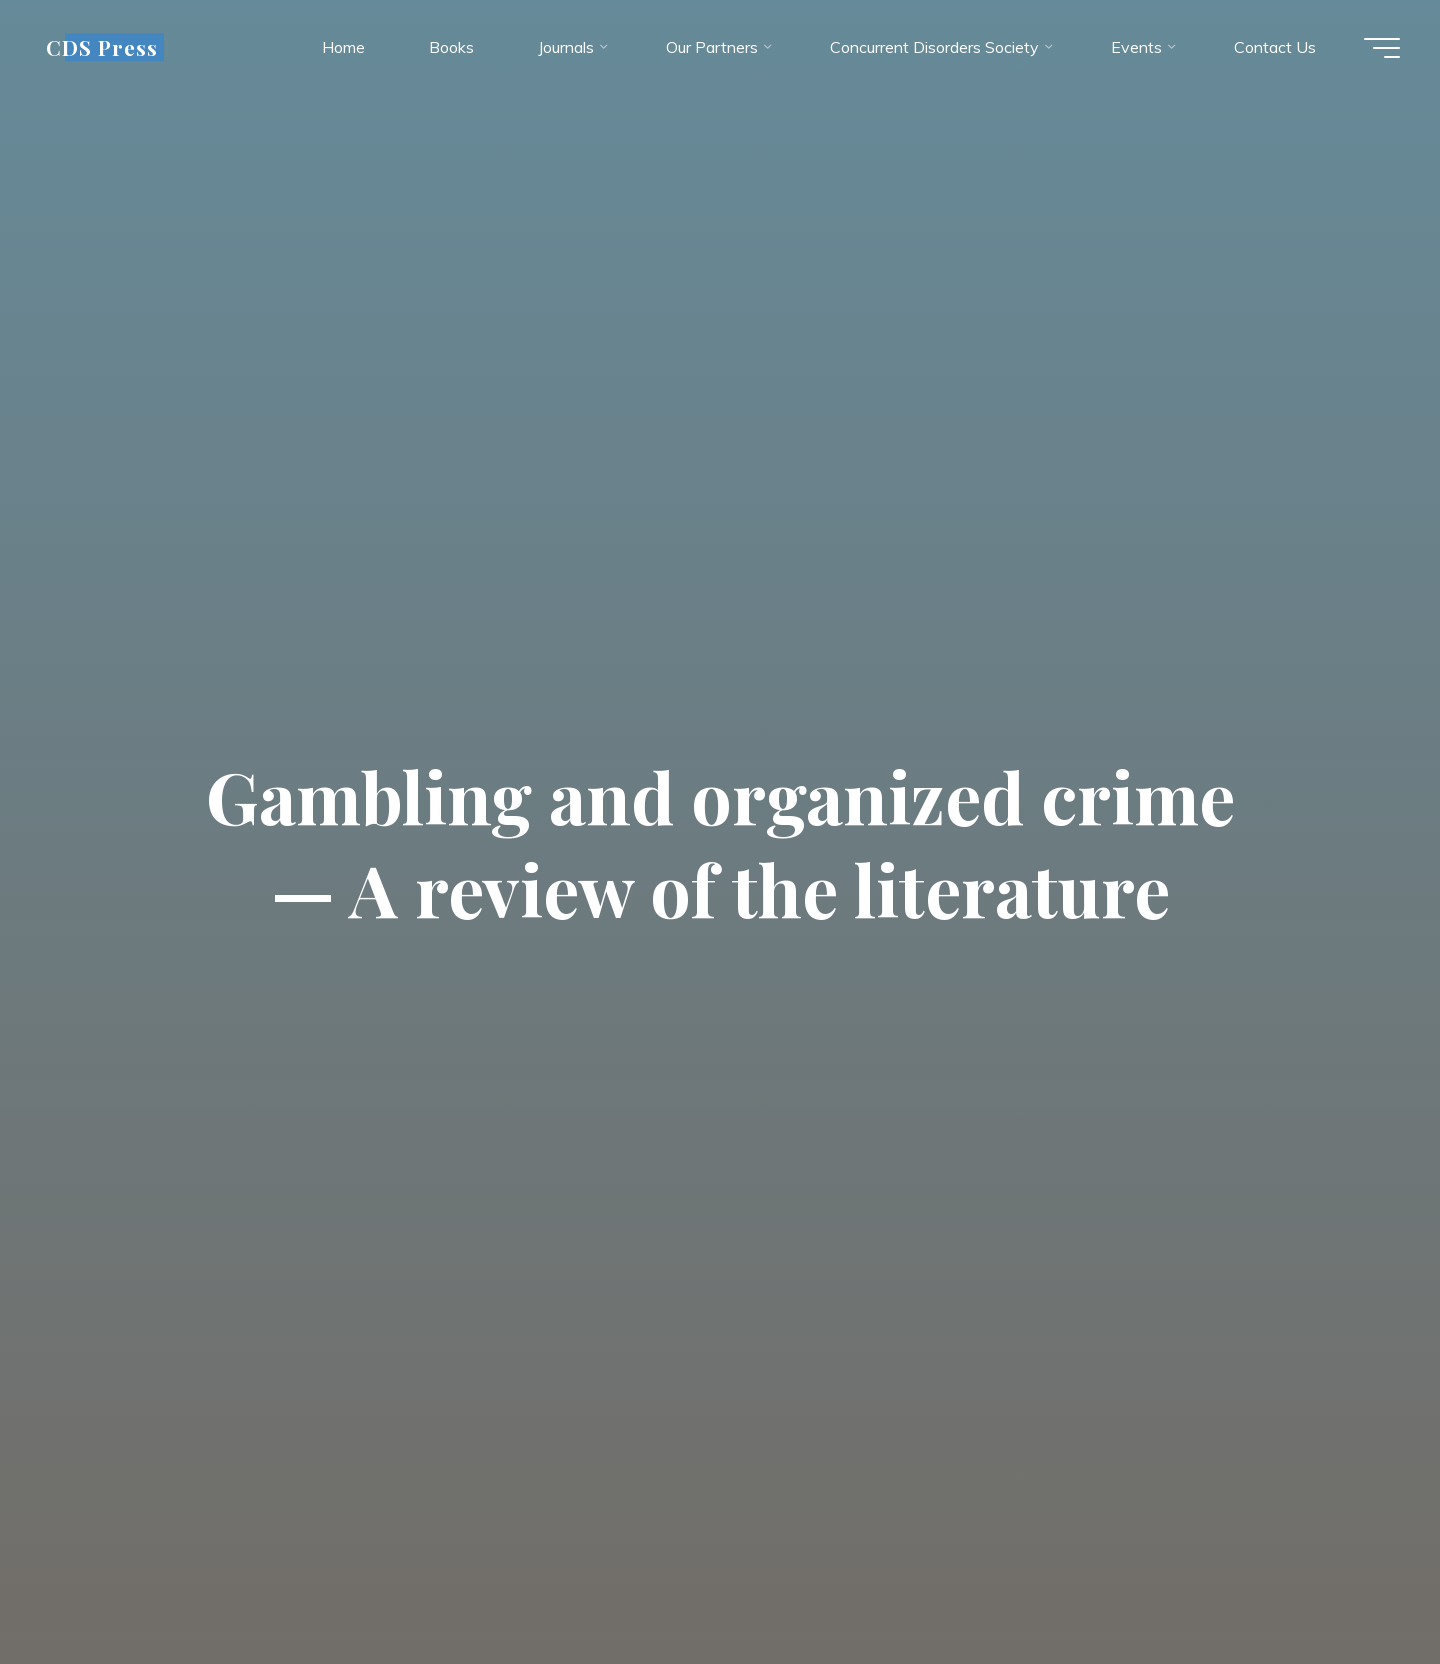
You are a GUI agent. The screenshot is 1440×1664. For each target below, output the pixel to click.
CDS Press (102, 47)
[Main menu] (1382, 48)
